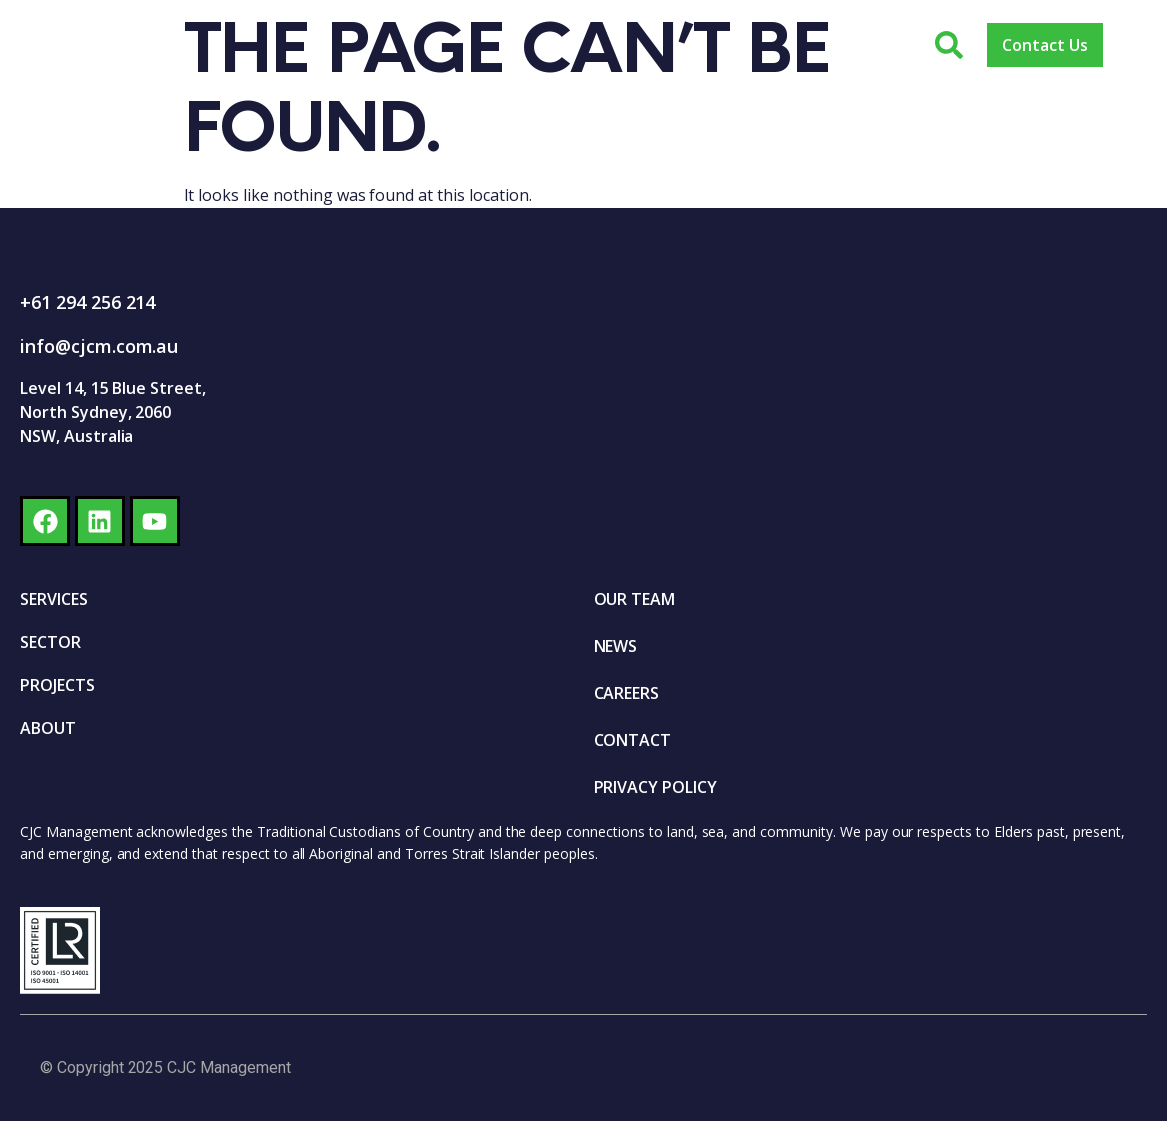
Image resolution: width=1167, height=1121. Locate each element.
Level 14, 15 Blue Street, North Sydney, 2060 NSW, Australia (113, 412)
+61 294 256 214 (87, 302)
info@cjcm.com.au (99, 346)
